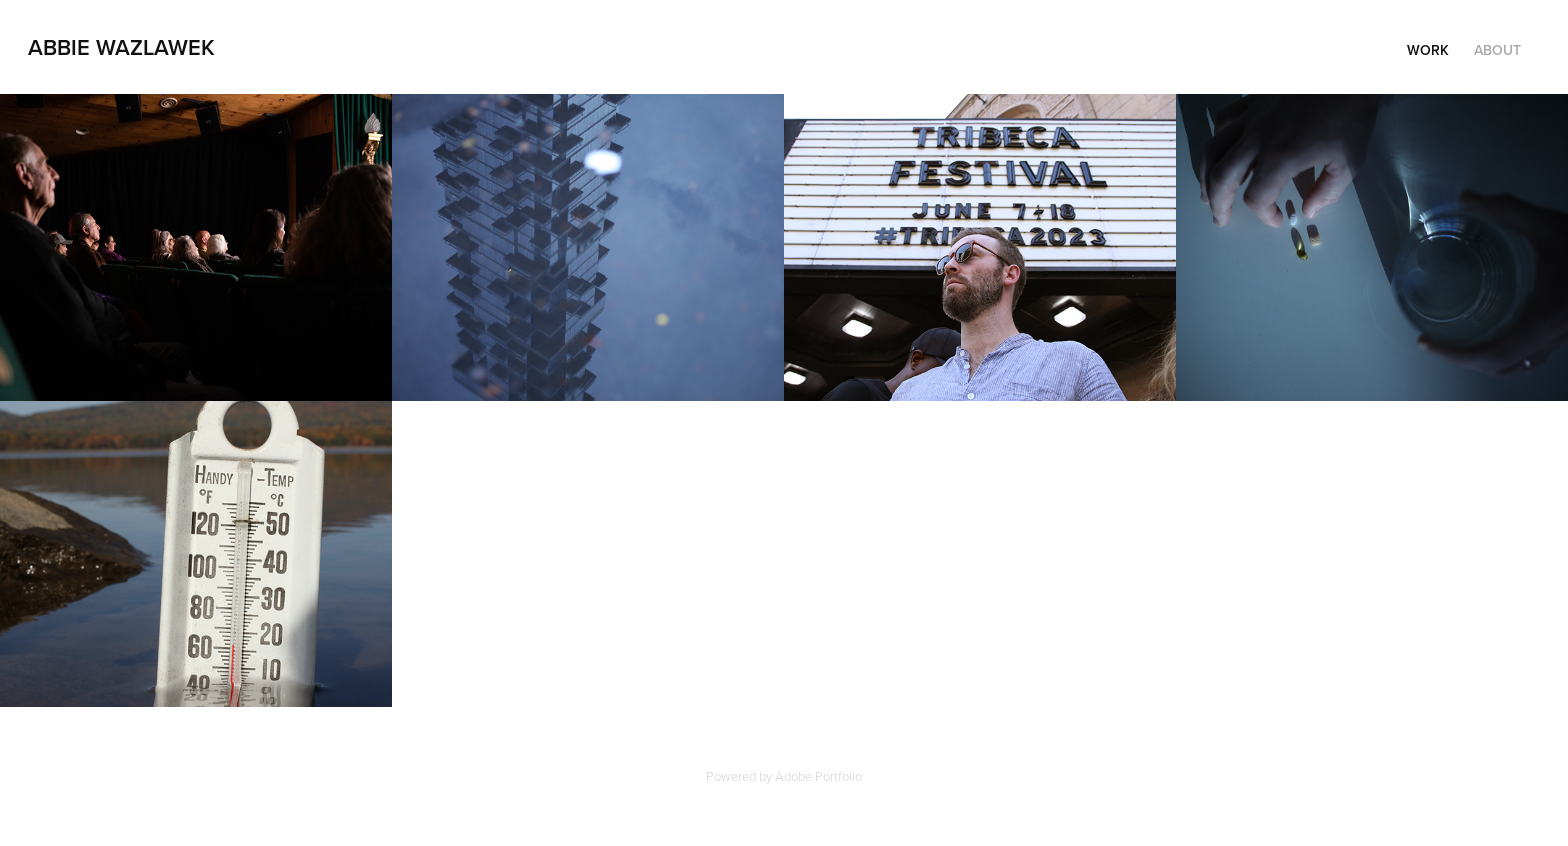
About (1497, 50)
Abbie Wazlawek (121, 47)
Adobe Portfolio (818, 776)
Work (1428, 50)
